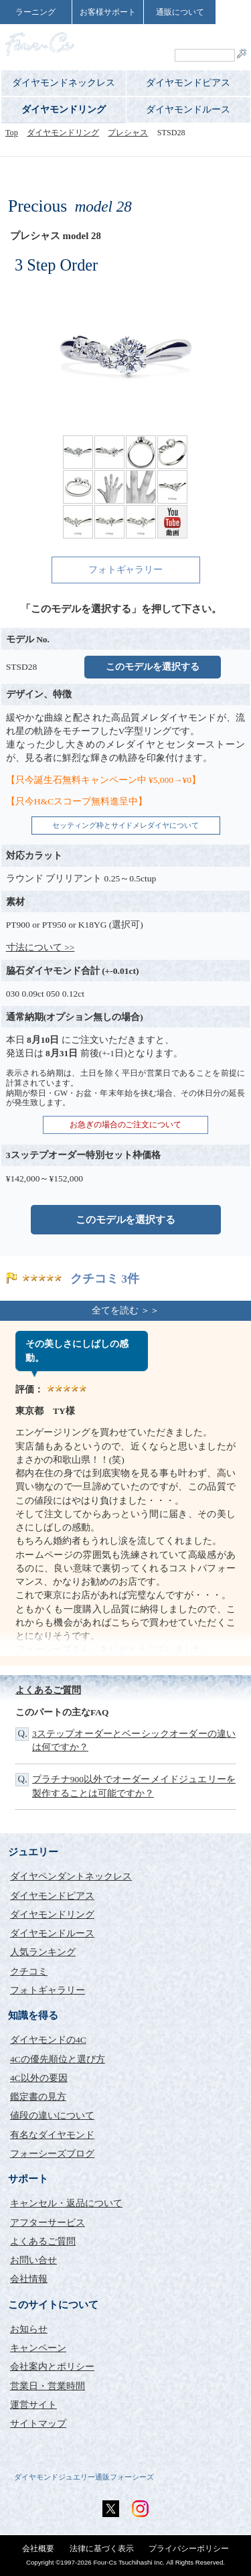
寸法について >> (40, 947)
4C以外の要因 (39, 2078)
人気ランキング (43, 1952)
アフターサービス (47, 2223)
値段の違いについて (52, 2115)
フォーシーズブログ (52, 2154)
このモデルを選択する (152, 667)
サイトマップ (38, 2424)
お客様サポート (108, 12)
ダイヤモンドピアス (188, 83)
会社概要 (38, 2548)
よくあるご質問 (48, 1690)
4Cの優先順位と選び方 (57, 2059)
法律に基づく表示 (102, 2548)
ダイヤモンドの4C (48, 2040)
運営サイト (33, 2405)
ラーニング (35, 12)
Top (11, 132)
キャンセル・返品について (66, 2203)
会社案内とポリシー (52, 2367)
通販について (180, 12)
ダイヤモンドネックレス (63, 83)
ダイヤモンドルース (188, 109)
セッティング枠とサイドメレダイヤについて (125, 825)
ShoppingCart (208, 37)
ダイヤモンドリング (63, 109)
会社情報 (29, 2279)
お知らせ (29, 2329)
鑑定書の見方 (38, 2097)
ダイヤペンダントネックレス (71, 1876)
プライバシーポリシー (189, 2548)
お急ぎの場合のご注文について (126, 1124)
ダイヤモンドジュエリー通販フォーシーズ (84, 2477)
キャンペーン (38, 2348)
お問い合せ (33, 2260)
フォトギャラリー (125, 570)
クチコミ (29, 1971)
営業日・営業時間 (47, 2386)
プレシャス (128, 132)
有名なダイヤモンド (52, 2135)
